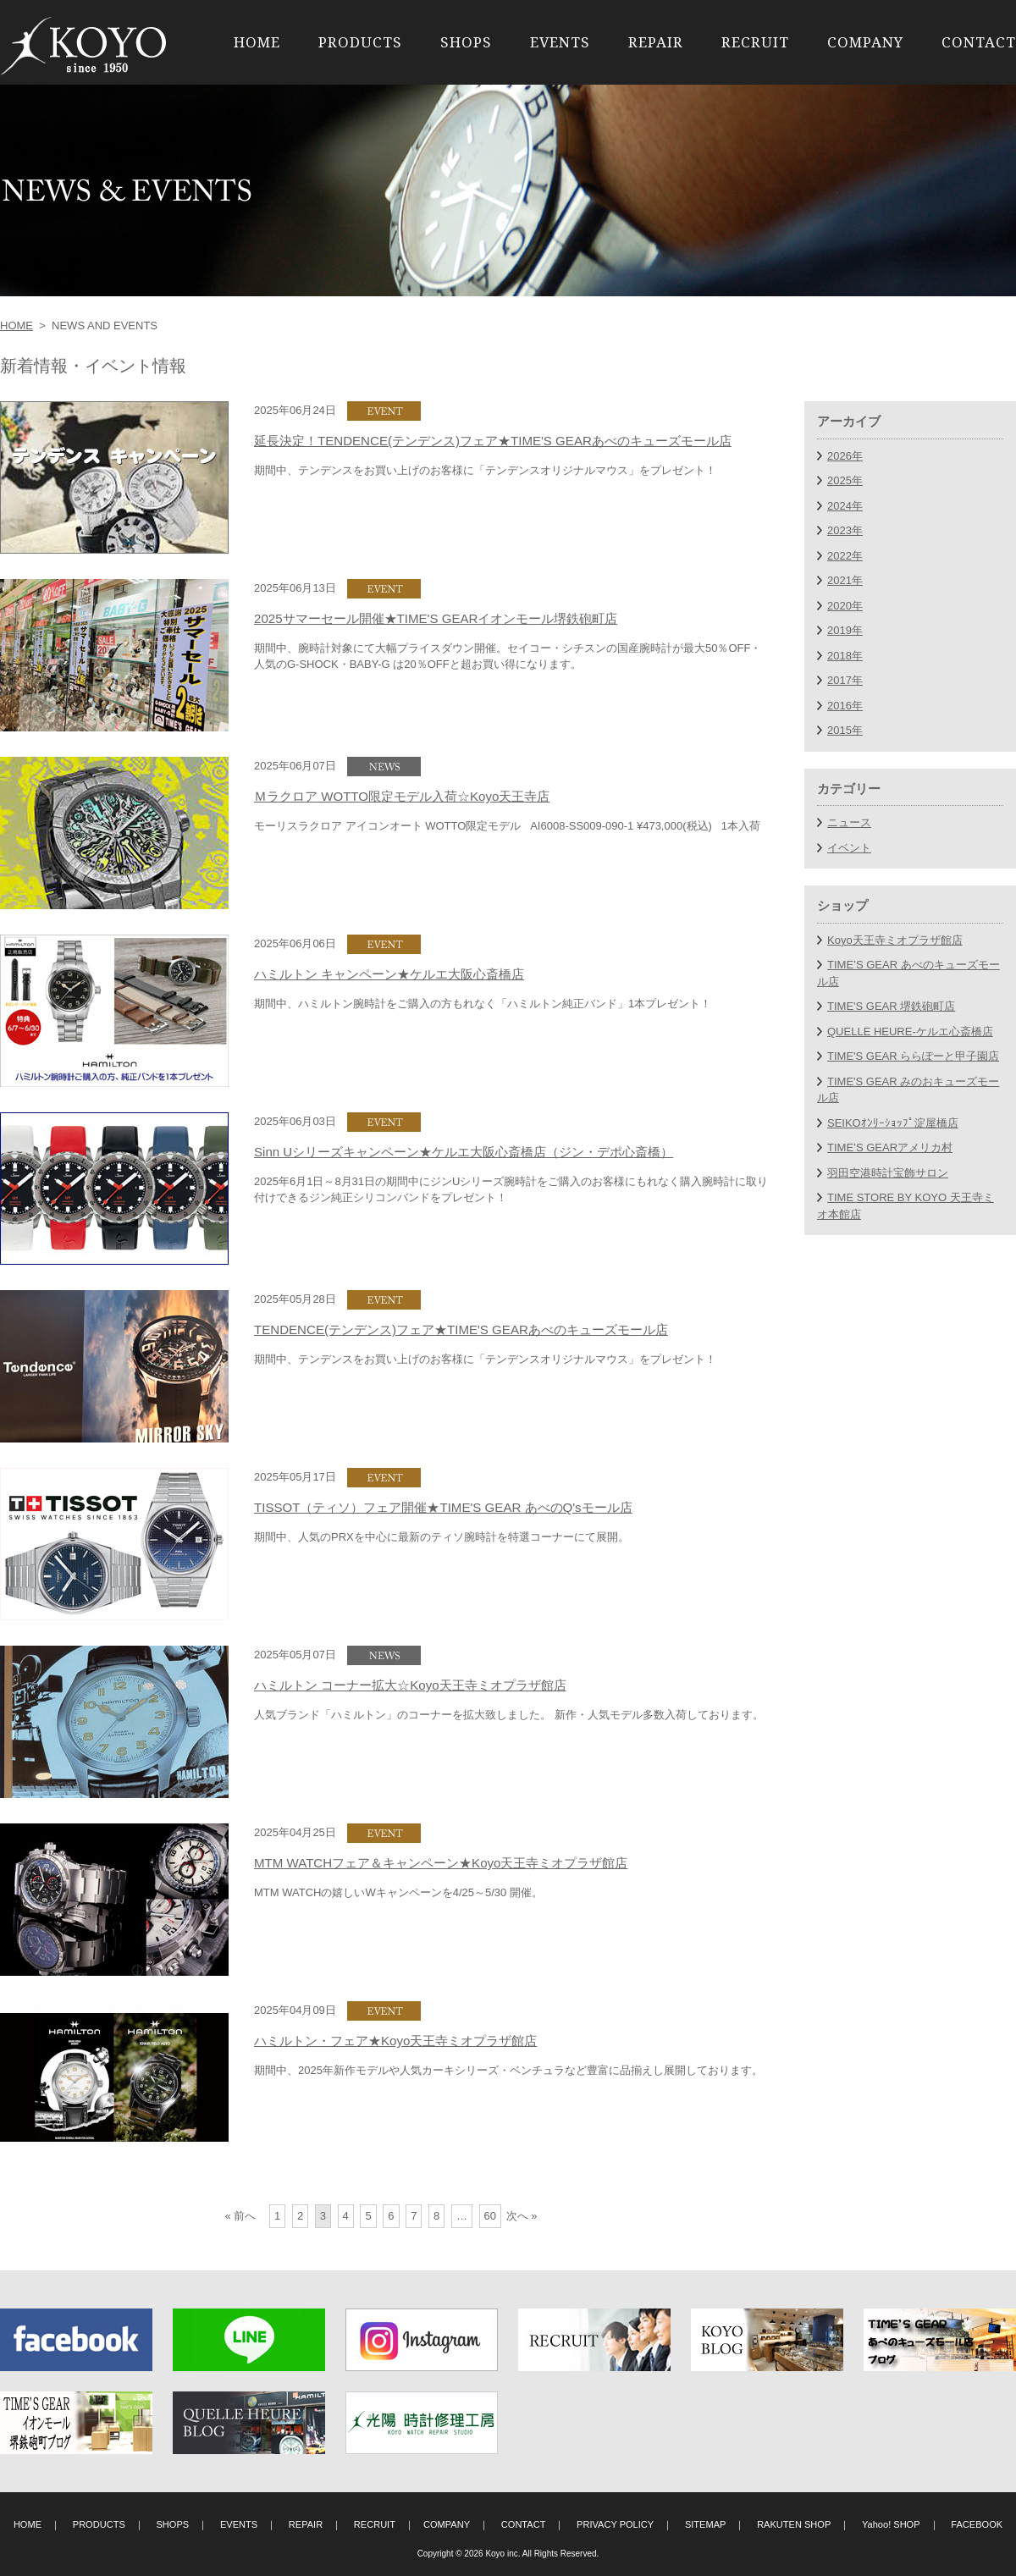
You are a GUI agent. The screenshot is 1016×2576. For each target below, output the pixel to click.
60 (490, 2215)
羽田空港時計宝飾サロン (887, 1173)
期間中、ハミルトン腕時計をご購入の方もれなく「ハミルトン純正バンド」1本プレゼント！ (482, 1003)
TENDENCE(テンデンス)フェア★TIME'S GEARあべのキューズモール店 (461, 1329)
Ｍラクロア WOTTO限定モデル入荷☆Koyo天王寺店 (401, 796)
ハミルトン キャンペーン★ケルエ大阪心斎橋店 (389, 974)
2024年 (845, 505)
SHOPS (466, 42)
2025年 (845, 480)
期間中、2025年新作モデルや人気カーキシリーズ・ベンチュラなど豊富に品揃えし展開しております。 (508, 2070)
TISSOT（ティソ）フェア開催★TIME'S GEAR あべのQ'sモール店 (443, 1507)
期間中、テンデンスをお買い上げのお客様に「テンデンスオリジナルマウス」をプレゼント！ (485, 470)
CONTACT (978, 42)
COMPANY (865, 42)
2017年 (845, 680)
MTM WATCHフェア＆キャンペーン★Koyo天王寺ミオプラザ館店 (441, 1863)
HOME (257, 42)
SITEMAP (705, 2524)
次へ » (522, 2215)
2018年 (845, 655)
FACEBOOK (976, 2524)
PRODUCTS (360, 42)
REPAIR (655, 42)
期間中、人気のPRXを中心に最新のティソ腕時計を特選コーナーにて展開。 (441, 1537)
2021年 (845, 580)
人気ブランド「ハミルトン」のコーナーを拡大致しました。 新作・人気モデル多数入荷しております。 (509, 1714)
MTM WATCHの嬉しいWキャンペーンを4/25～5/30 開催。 (398, 1892)
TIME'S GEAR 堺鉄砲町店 (891, 1006)
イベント (849, 847)
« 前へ (241, 2215)
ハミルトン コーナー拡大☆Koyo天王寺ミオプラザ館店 (410, 1685)
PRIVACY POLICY (615, 2524)
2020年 (845, 605)
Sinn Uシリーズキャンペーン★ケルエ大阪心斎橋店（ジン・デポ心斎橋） (463, 1152)
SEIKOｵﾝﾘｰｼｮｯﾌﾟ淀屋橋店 (892, 1123)
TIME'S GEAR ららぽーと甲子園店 (913, 1056)
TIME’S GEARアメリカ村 (889, 1147)
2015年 (845, 730)
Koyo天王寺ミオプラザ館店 (895, 940)
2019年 (845, 630)
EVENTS (560, 42)
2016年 (845, 705)
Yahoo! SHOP (891, 2524)
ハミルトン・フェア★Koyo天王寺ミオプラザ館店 (395, 2040)
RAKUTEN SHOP (794, 2524)
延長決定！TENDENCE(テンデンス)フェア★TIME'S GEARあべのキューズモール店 (493, 440)
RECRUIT (755, 42)
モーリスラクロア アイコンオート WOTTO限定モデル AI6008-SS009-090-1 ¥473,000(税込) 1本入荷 (507, 825)
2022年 (845, 555)
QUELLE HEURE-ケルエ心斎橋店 (910, 1031)
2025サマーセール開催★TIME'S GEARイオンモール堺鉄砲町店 (435, 618)
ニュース (849, 822)
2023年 (845, 530)
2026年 (845, 456)
